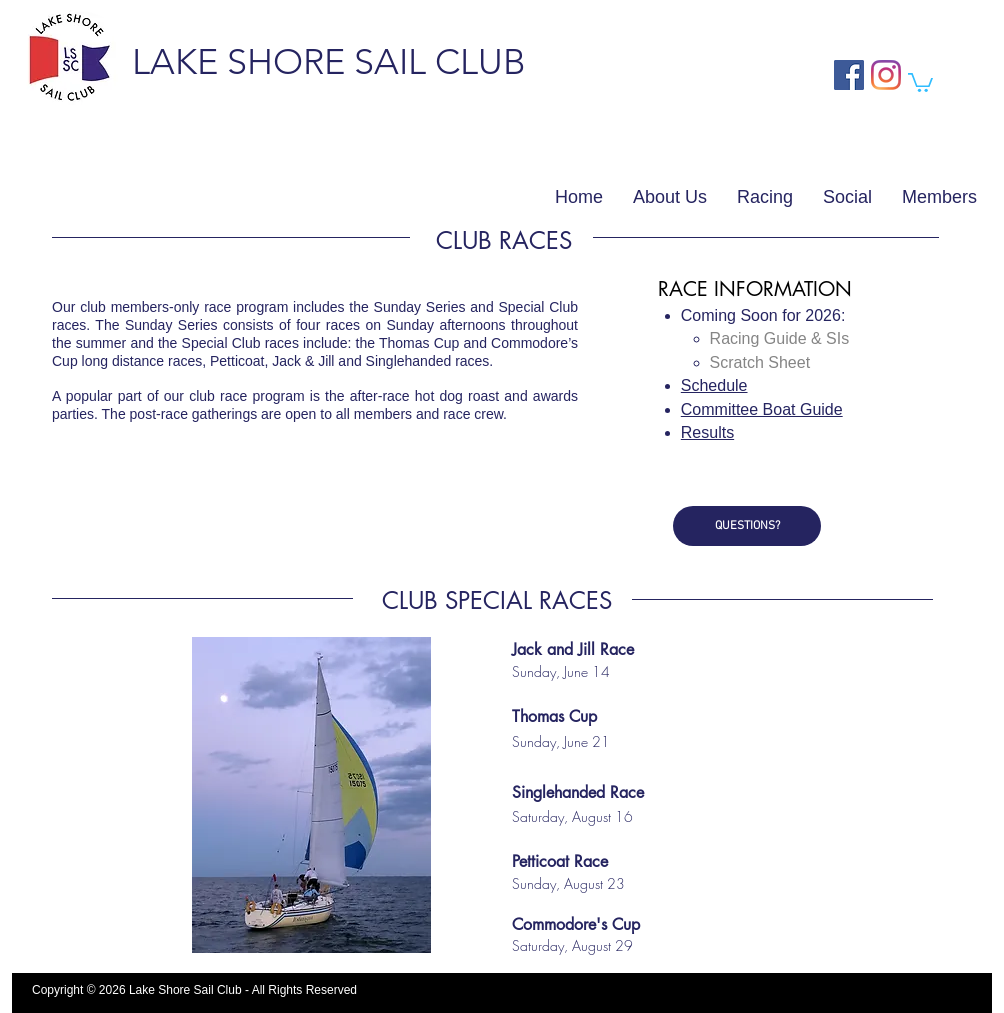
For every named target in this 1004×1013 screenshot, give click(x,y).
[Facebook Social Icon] (849, 75)
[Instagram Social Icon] (886, 75)
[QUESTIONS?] (747, 526)
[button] (920, 81)
